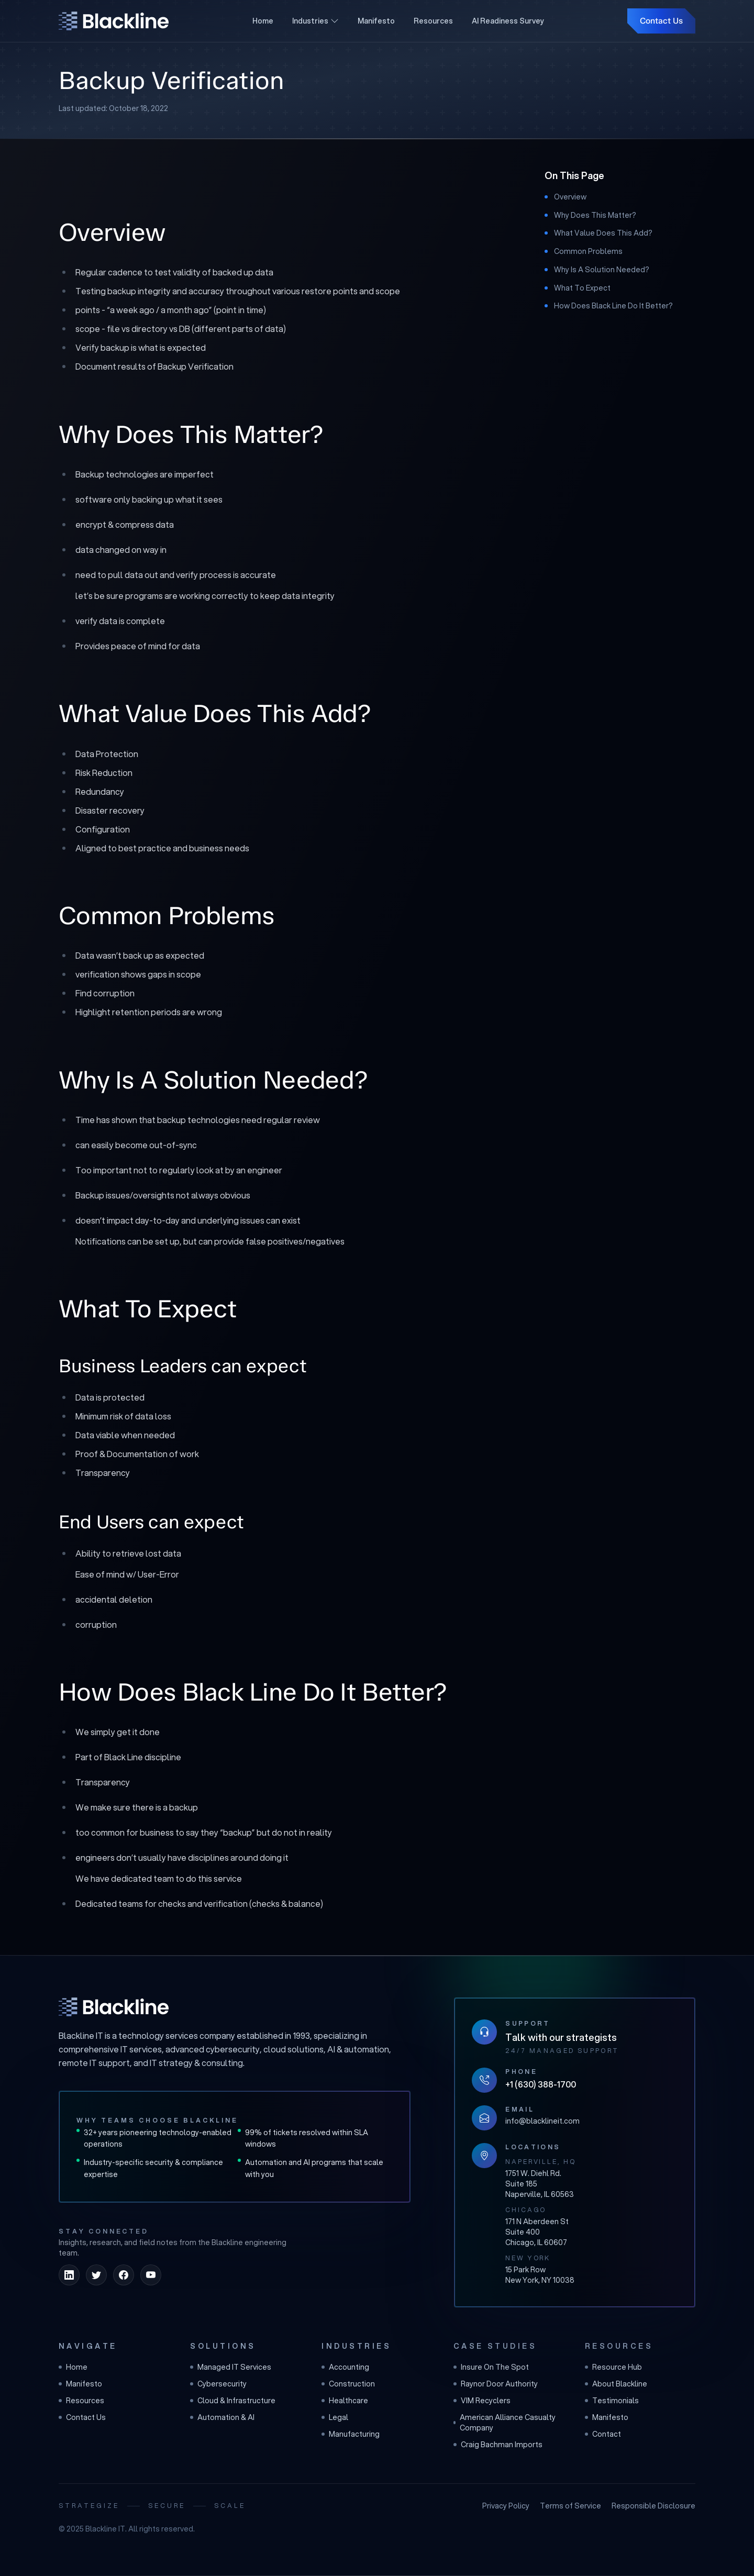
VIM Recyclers (482, 2400)
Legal (334, 2417)
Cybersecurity (218, 2384)
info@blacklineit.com (542, 2121)
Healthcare (344, 2400)
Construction (348, 2384)
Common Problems (588, 251)
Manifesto (376, 21)
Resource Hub (613, 2367)
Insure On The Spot (491, 2367)
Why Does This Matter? (595, 215)
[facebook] (123, 2274)
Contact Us (661, 21)
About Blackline (616, 2384)
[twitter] (96, 2274)
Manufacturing (350, 2434)
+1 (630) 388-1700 (540, 2084)
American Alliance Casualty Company (504, 2422)
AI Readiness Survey (508, 21)
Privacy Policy (505, 2506)
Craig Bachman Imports (497, 2444)
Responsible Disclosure (653, 2506)
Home (262, 21)
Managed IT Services (230, 2367)
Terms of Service (570, 2506)
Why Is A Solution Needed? (601, 269)
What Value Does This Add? (603, 233)
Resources (433, 21)
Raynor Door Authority (495, 2384)
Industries (315, 21)
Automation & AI (222, 2417)
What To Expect (582, 288)
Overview (570, 197)
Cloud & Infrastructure (232, 2400)
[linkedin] (69, 2274)
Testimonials (612, 2400)
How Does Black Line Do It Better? (613, 306)
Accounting (345, 2367)
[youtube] (150, 2274)
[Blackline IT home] (114, 2006)
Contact (603, 2434)
